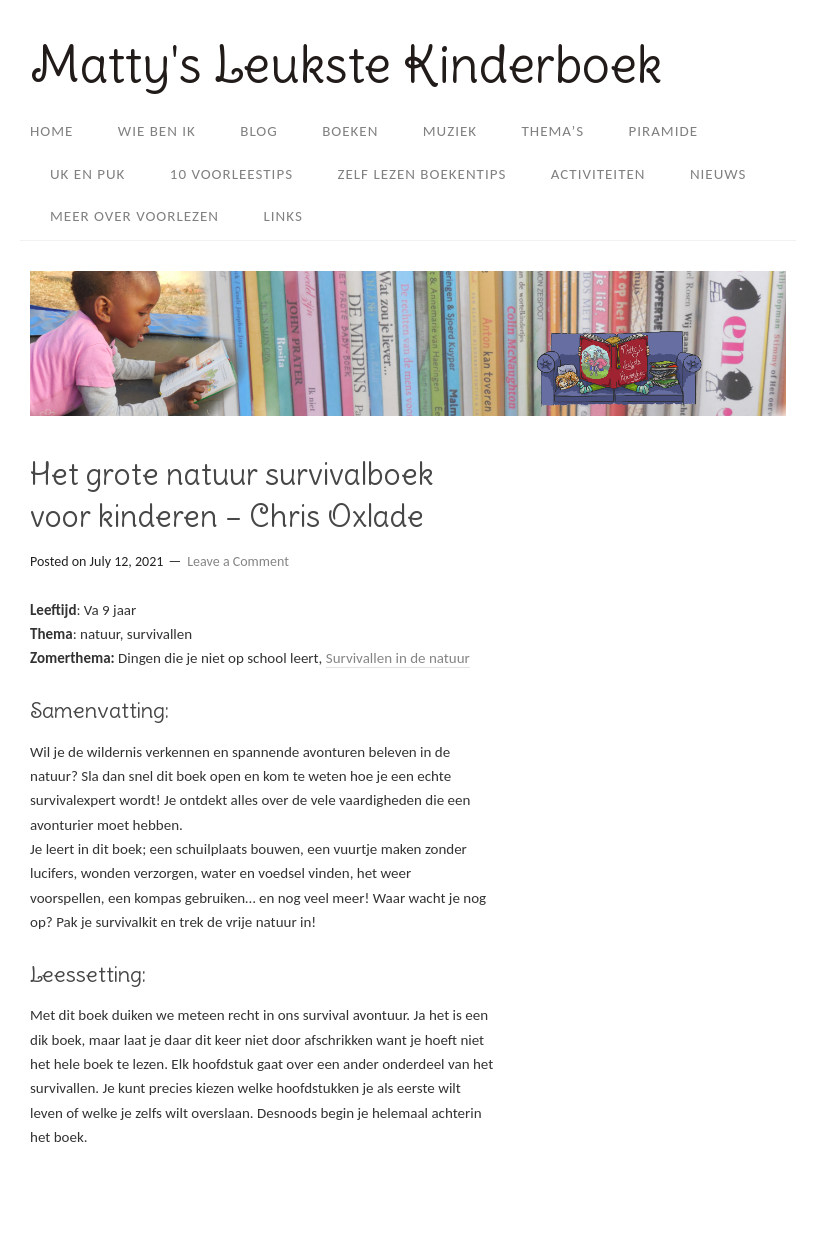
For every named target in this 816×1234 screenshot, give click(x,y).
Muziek (450, 131)
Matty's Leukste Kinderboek (346, 64)
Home (51, 131)
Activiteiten (598, 174)
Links (282, 216)
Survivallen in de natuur (398, 658)
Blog (259, 131)
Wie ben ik (157, 131)
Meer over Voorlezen (134, 216)
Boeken (350, 131)
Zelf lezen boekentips (421, 174)
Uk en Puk (87, 174)
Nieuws (718, 174)
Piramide (664, 131)
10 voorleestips (231, 174)
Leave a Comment (238, 561)
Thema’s (553, 131)
